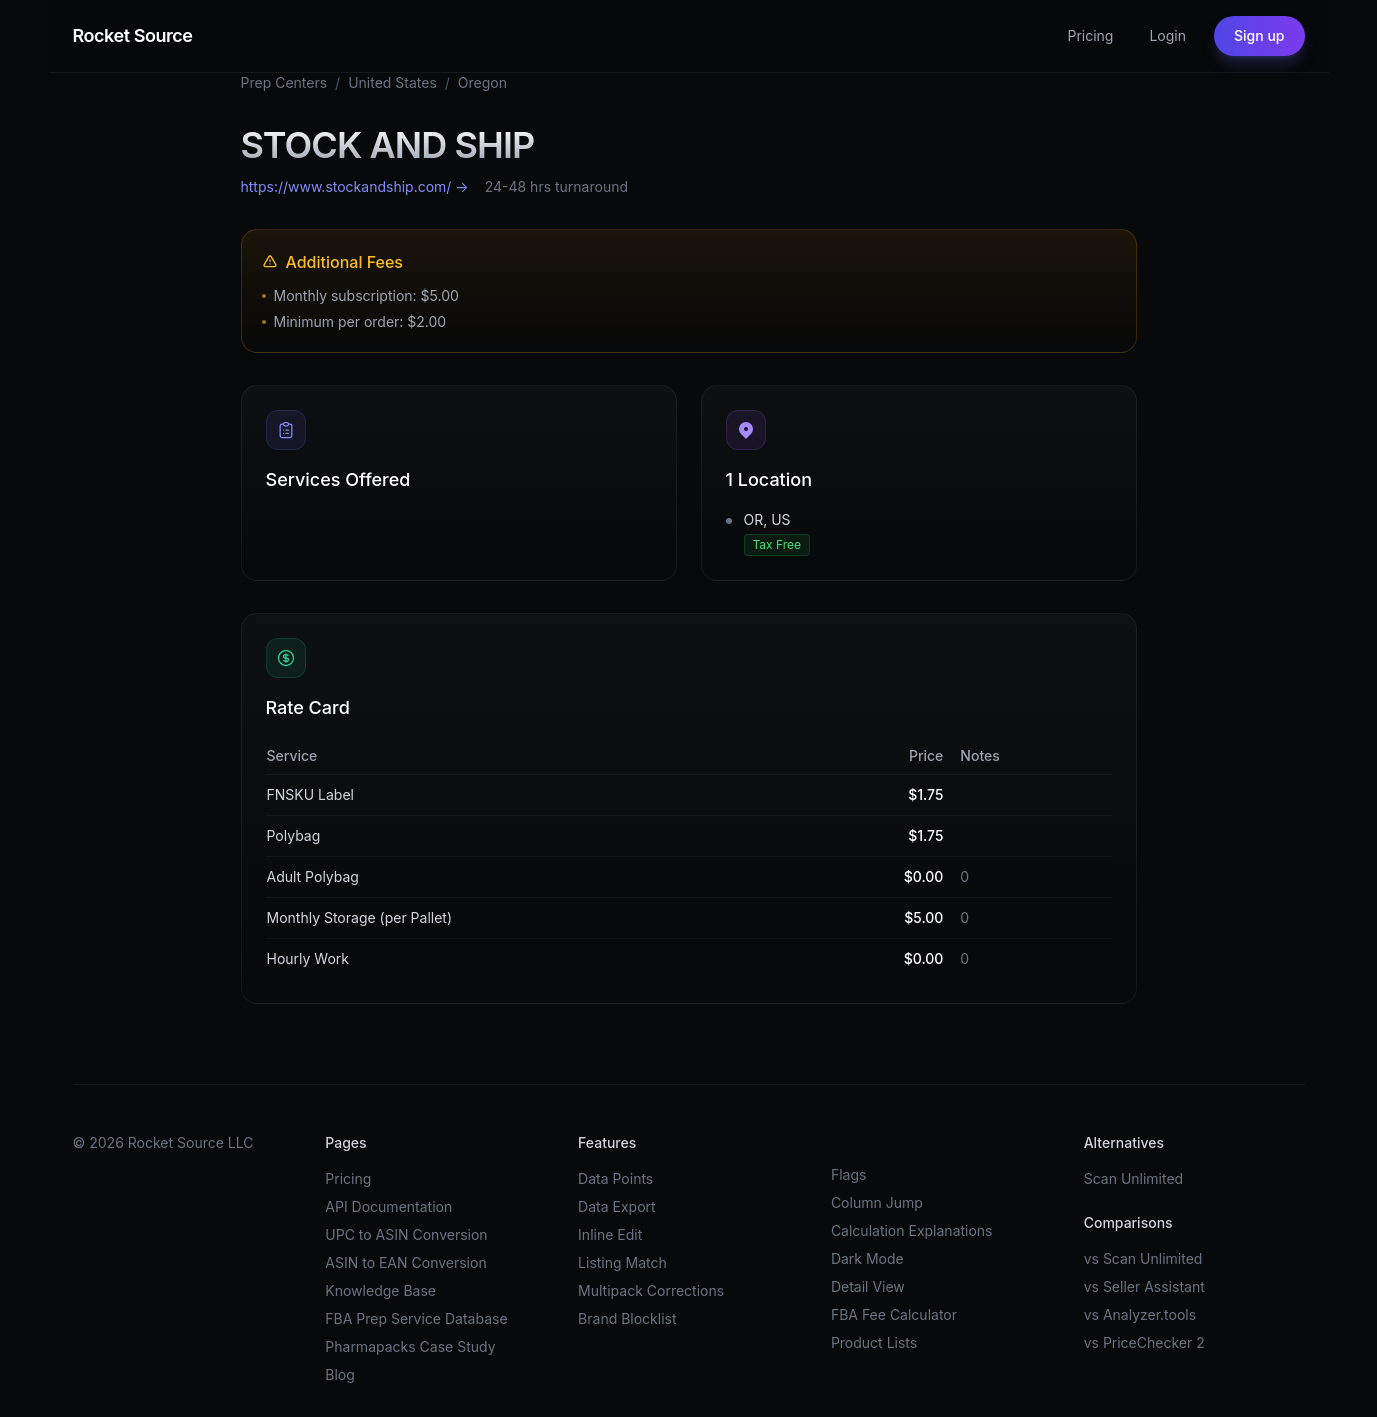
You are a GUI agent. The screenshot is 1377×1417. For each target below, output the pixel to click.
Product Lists (874, 1342)
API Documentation (388, 1206)
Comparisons (1128, 1222)
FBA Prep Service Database (416, 1318)
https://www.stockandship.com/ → (355, 186)
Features (607, 1142)
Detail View (868, 1286)
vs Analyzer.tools (1140, 1314)
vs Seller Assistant (1144, 1286)
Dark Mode (867, 1258)
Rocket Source (133, 35)
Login (1167, 35)
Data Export (617, 1206)
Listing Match (622, 1262)
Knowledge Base (380, 1290)
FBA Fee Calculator (894, 1314)
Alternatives (1124, 1142)
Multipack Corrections (651, 1290)
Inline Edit (610, 1234)
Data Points (615, 1178)
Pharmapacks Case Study (410, 1346)
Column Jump (877, 1202)
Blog (340, 1374)
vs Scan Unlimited (1143, 1258)
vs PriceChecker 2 (1144, 1342)
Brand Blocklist (627, 1318)
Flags (849, 1174)
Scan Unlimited (1134, 1178)
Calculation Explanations (912, 1230)
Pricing (1090, 35)
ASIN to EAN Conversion (405, 1262)
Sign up (1259, 35)
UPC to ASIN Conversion (406, 1234)
